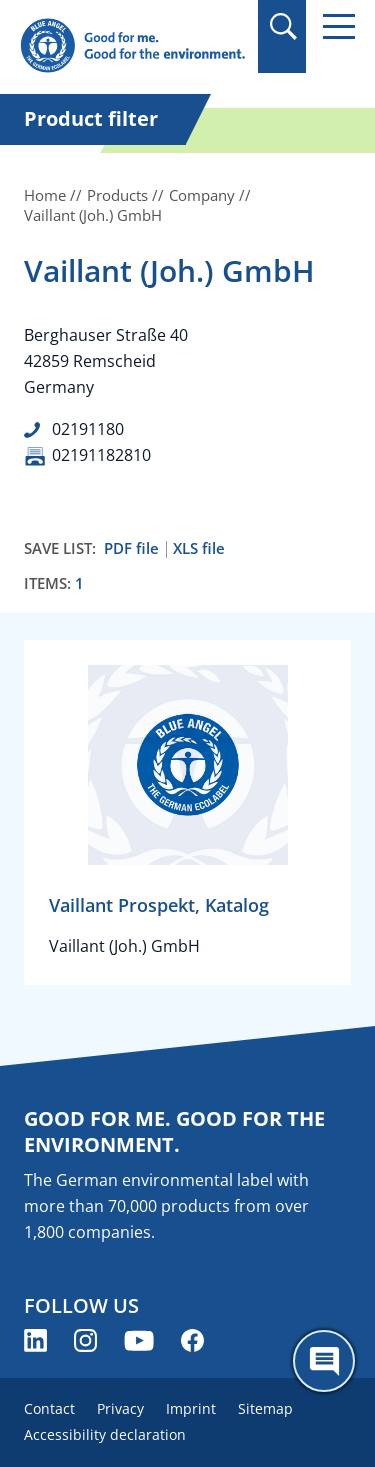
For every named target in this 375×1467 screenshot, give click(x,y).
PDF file (131, 548)
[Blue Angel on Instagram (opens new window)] (85, 1340)
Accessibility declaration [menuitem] (105, 1434)
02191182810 (101, 455)
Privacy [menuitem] (120, 1408)
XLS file (199, 548)
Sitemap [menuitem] (265, 1408)
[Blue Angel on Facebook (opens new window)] (192, 1340)
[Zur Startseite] (132, 46)
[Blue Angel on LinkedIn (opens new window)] (35, 1340)
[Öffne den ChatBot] (324, 1361)
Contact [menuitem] (49, 1408)
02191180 (88, 429)
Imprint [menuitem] (191, 1408)
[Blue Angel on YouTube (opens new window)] (139, 1340)
